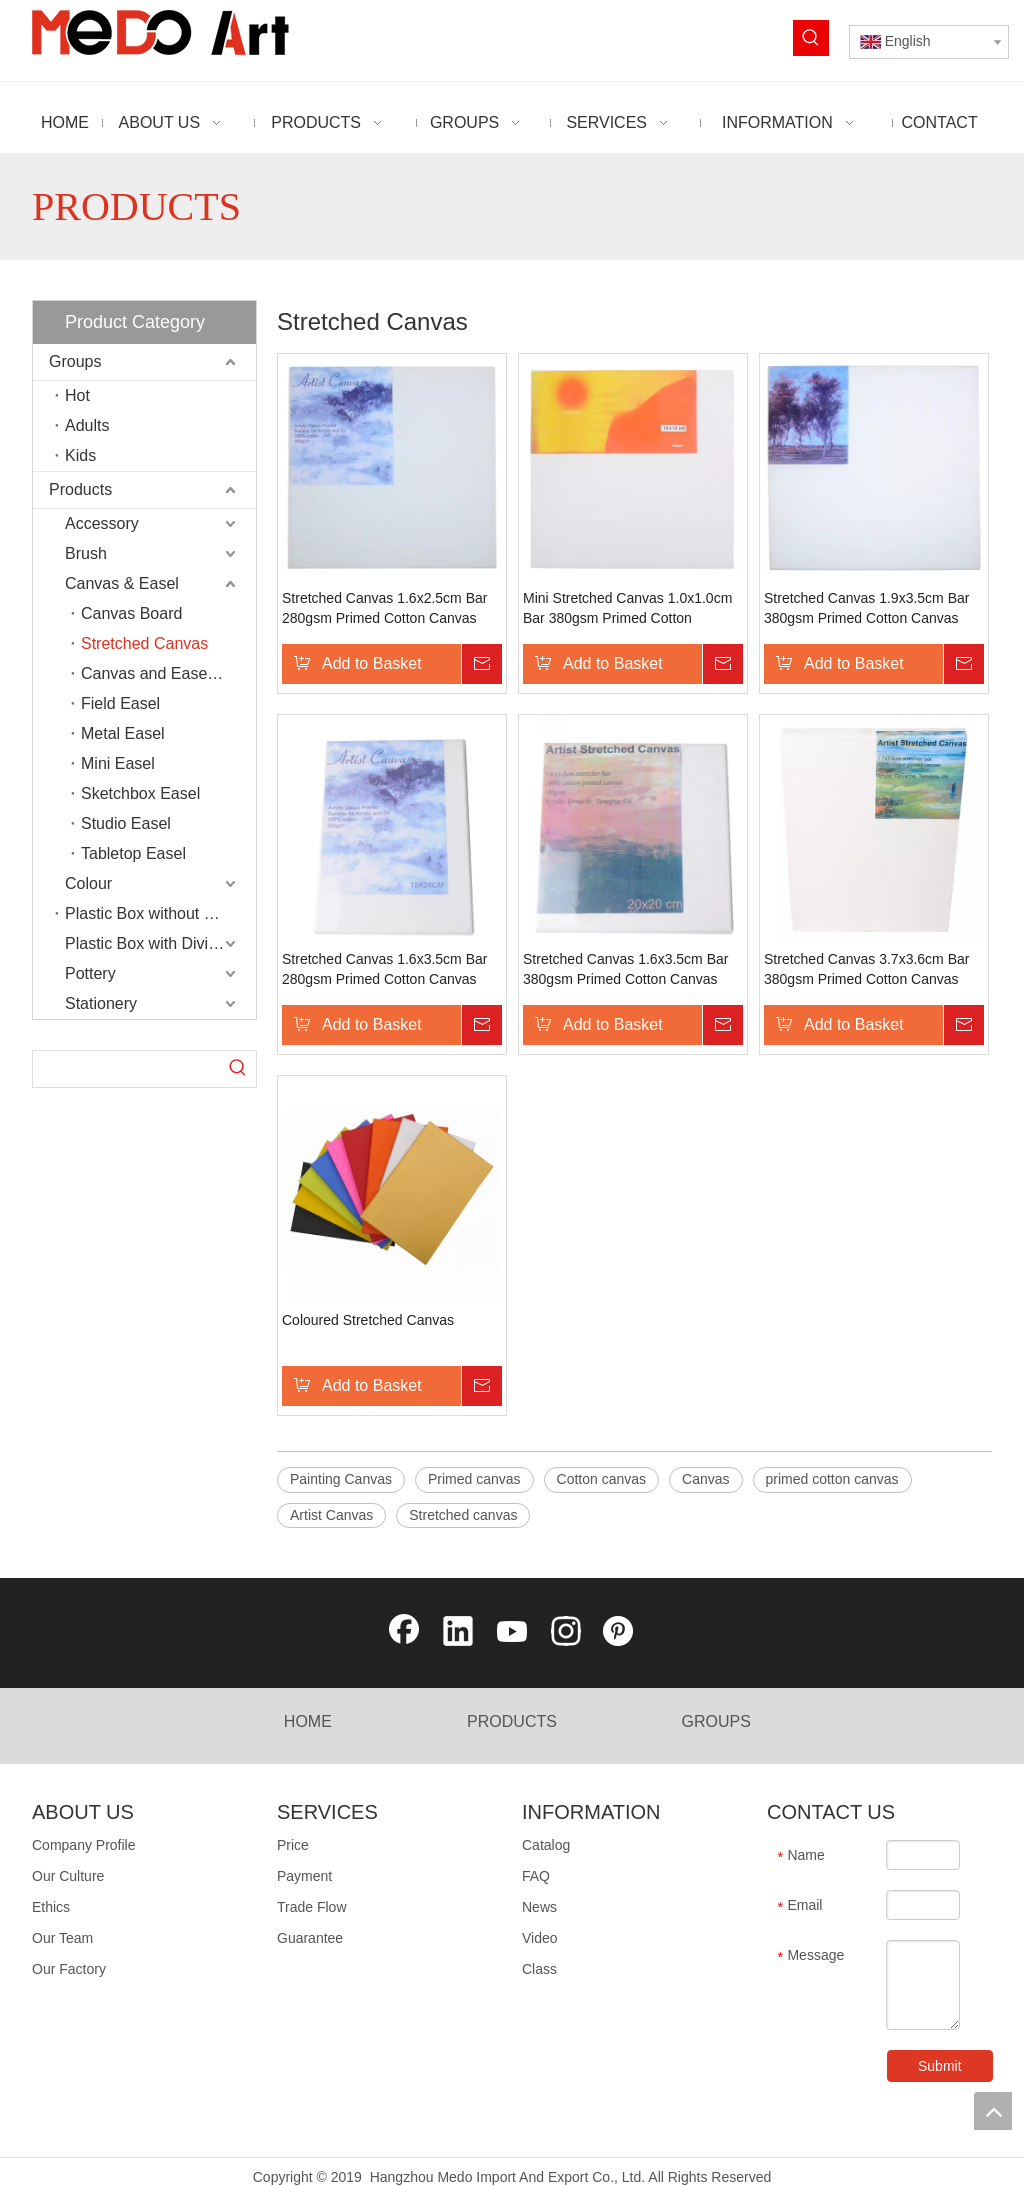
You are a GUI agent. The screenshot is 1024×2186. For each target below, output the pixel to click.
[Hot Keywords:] (811, 38)
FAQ (536, 1876)
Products (80, 489)
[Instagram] (566, 1633)
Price (293, 1845)
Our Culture (68, 1876)
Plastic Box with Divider (148, 943)
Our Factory (69, 1969)
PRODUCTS (512, 1721)
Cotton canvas (602, 1479)
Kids (80, 455)
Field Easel (120, 703)
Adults (87, 425)
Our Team (62, 1938)
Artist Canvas (331, 1515)
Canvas (705, 1479)
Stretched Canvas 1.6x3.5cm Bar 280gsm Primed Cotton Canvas (384, 969)
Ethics (51, 1907)
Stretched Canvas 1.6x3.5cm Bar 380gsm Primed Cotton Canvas (625, 969)
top (993, 2111)
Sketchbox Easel (140, 793)
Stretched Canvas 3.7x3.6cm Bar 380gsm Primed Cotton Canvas (866, 969)
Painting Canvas (341, 1479)
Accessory (102, 523)
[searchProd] (126, 1069)
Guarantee (310, 1938)
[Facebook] (404, 1633)
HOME (308, 1721)
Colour (88, 883)
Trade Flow (312, 1907)
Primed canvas (474, 1479)
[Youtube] (512, 1633)
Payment (304, 1876)
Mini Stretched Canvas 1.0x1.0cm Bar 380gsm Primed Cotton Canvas (627, 609)
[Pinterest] (620, 1633)
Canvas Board (131, 613)
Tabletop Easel (133, 853)
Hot (77, 395)
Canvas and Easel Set (160, 673)
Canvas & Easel (122, 583)
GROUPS (715, 1721)
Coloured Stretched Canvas (368, 1320)
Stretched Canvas (144, 643)
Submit (924, 2065)
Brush (86, 553)
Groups (75, 361)
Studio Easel (126, 823)
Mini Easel (118, 763)
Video (540, 1938)
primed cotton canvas (832, 1479)
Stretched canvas (463, 1515)
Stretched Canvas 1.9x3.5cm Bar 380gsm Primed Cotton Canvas (866, 608)
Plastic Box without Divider (159, 913)
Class (539, 1969)
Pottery (90, 973)
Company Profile (84, 1845)
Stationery (101, 1003)
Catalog (546, 1845)
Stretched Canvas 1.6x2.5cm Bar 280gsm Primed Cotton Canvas (384, 608)
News (539, 1907)
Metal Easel (123, 733)
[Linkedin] (458, 1633)
